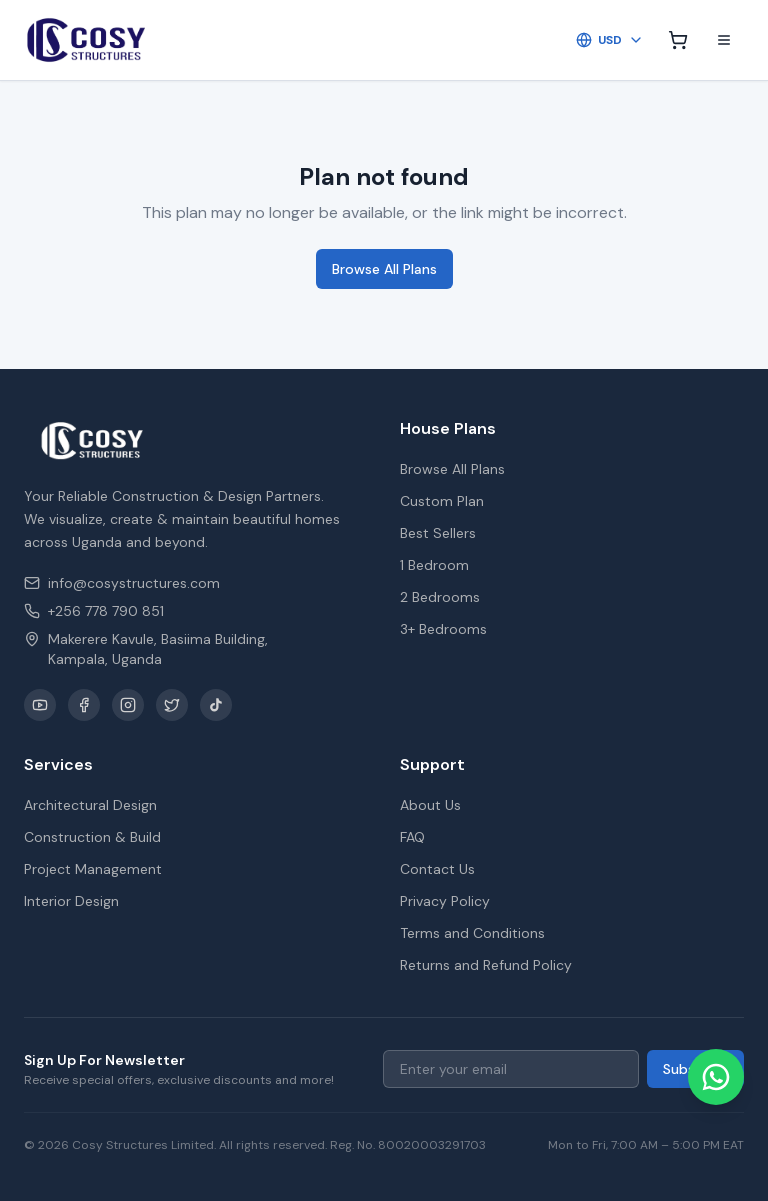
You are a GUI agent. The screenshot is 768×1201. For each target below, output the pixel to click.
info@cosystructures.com (122, 583)
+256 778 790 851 (94, 611)
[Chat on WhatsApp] (716, 1077)
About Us (430, 805)
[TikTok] (216, 705)
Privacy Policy (445, 901)
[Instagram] (128, 705)
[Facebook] (84, 705)
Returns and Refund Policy (486, 965)
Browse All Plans (384, 269)
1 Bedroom (434, 565)
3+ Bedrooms (443, 629)
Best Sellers (438, 533)
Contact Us (437, 869)
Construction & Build (92, 837)
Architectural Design (90, 805)
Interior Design (71, 901)
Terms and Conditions (472, 933)
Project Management (93, 869)
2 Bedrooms (440, 597)
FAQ (412, 837)
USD (610, 40)
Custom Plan (442, 501)
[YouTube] (40, 705)
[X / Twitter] (172, 705)
